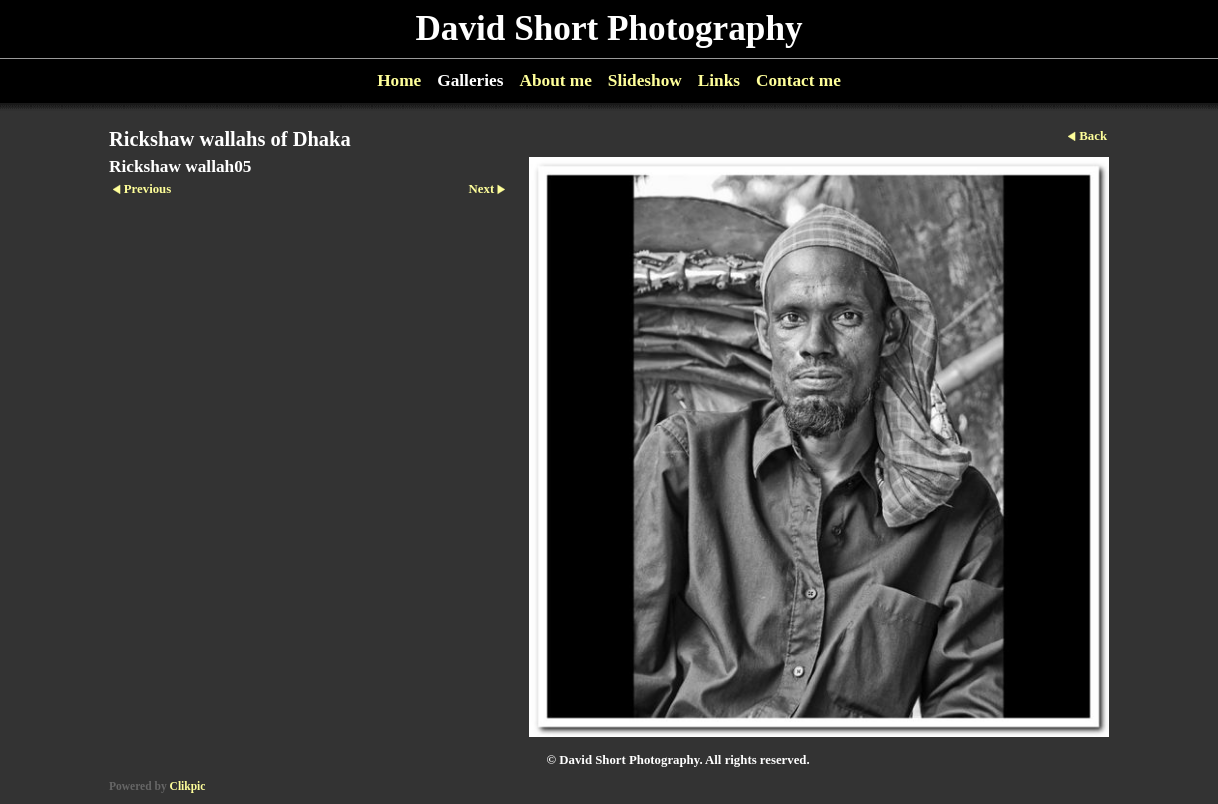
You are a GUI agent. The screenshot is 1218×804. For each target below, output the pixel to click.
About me (555, 80)
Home (399, 80)
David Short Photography (608, 28)
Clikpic (188, 786)
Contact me (798, 80)
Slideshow (645, 80)
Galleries (470, 80)
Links (719, 80)
